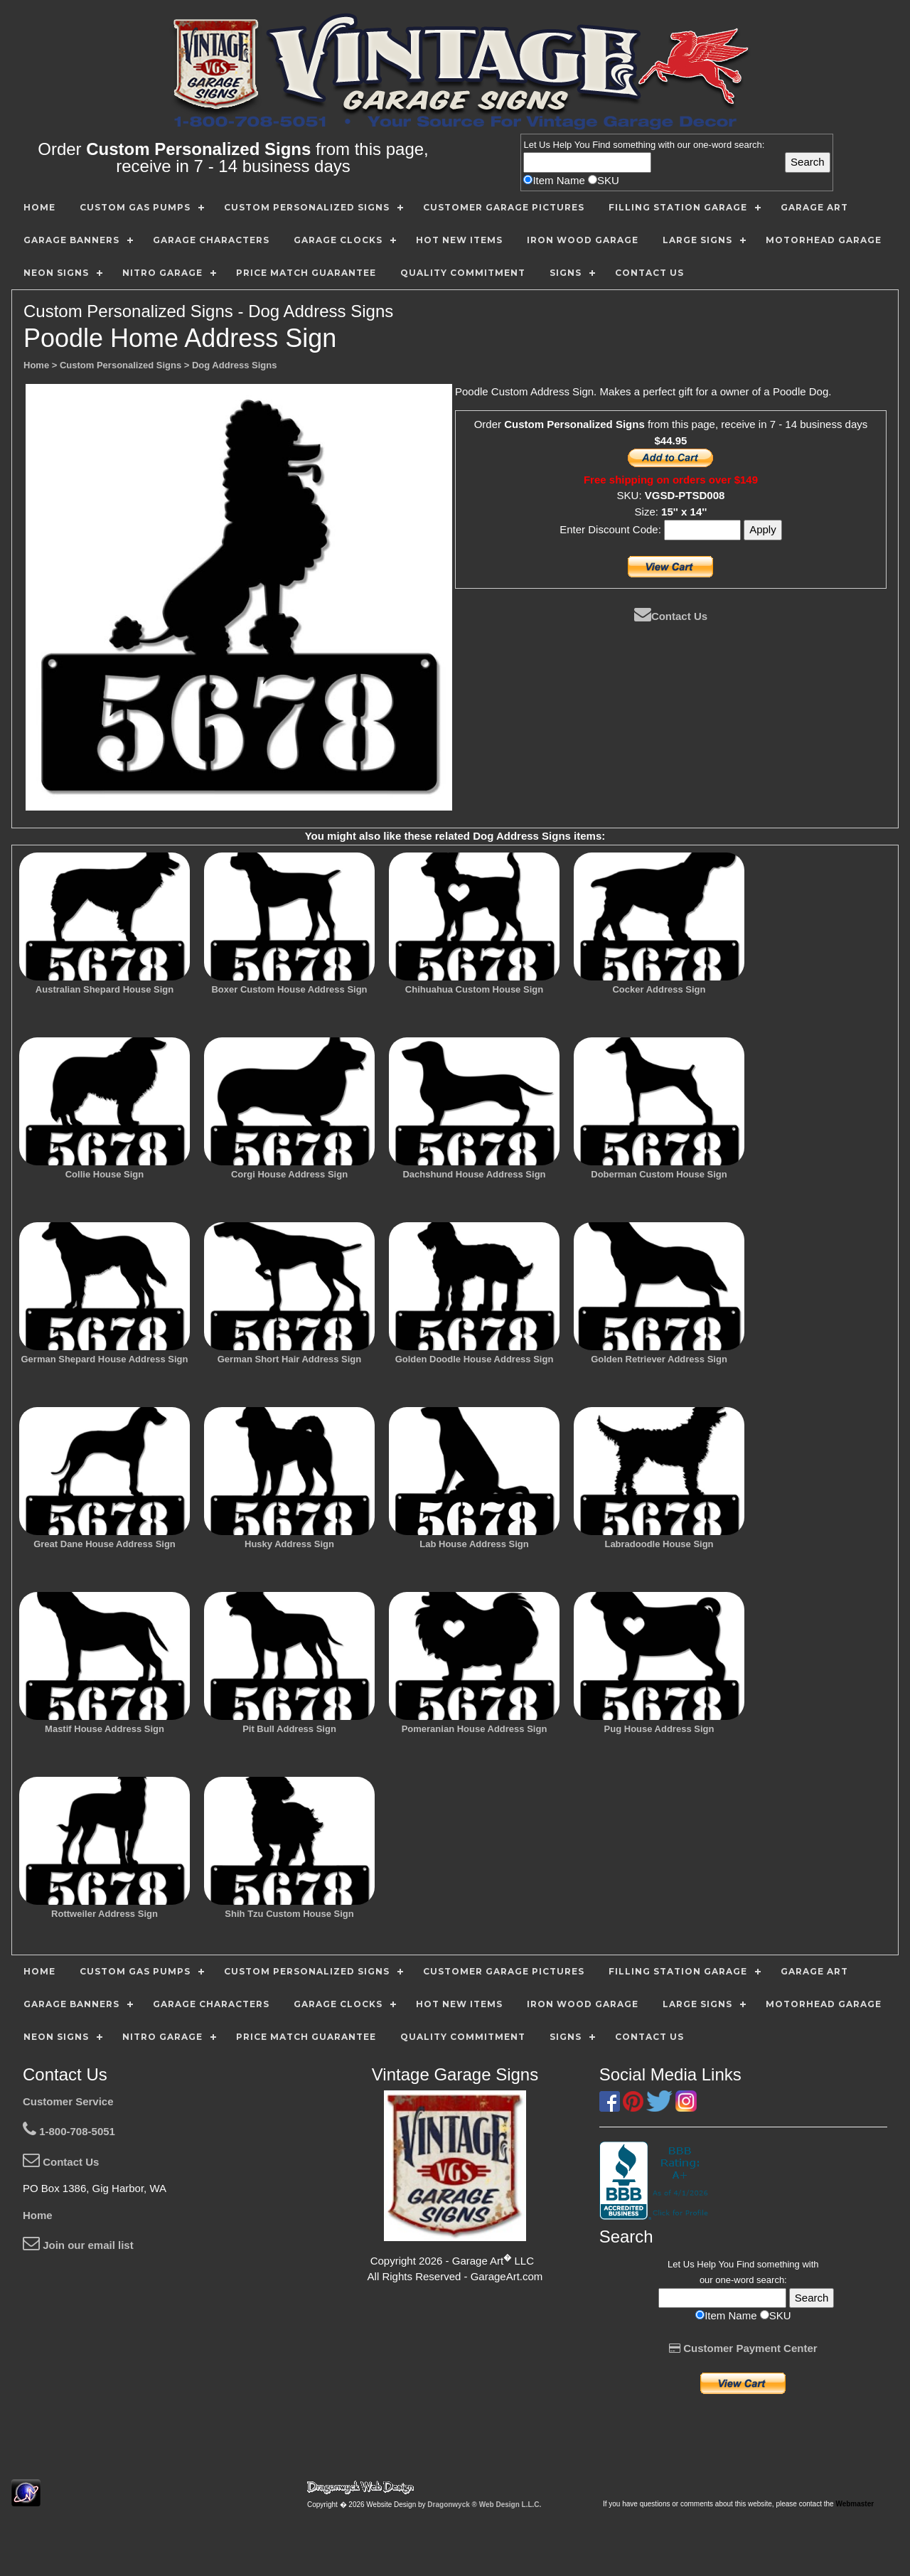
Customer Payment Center (743, 2348)
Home (38, 2215)
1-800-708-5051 (69, 2131)
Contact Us (670, 616)
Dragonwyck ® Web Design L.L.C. (484, 2504)
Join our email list (78, 2245)
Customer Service (68, 2101)
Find (601, 144)
